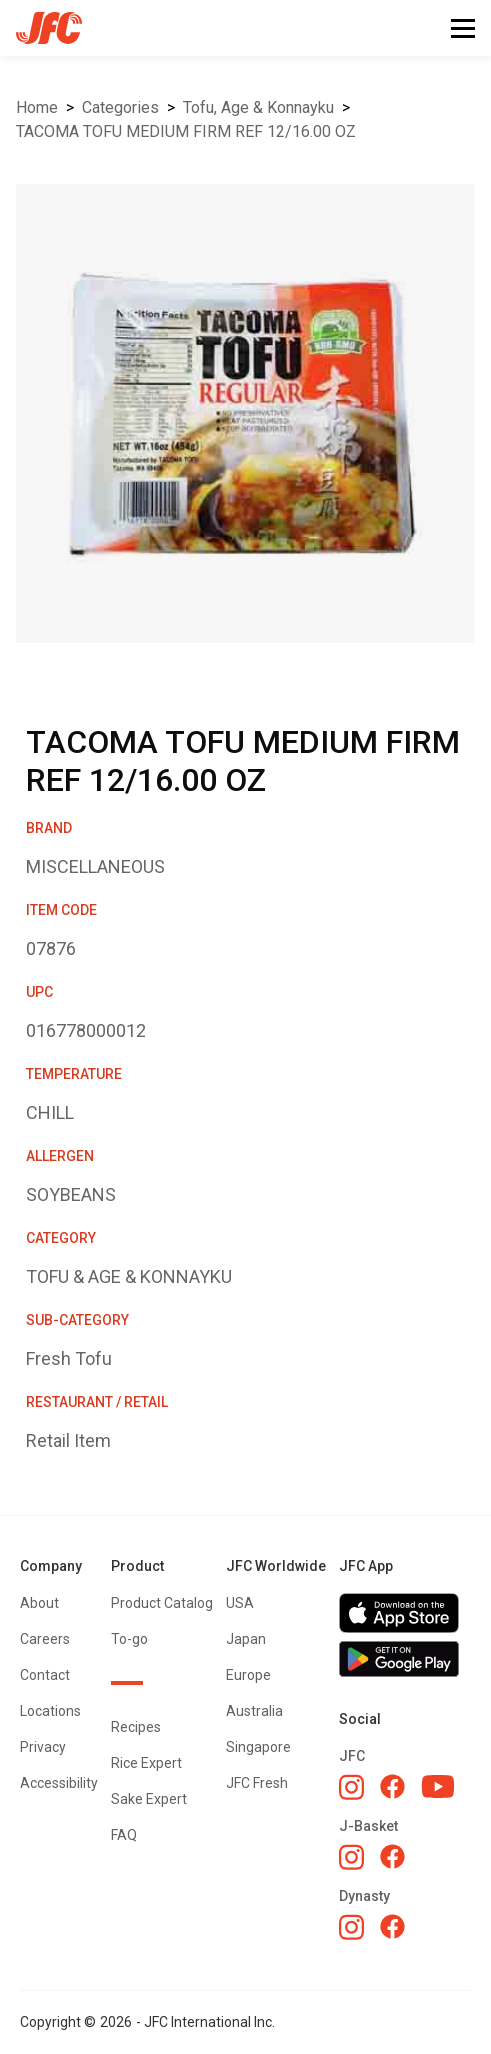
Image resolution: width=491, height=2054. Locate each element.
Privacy (43, 1747)
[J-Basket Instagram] (351, 1857)
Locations (50, 1711)
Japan (246, 1639)
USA (240, 1603)
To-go (129, 1639)
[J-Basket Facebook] (392, 1856)
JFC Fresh (257, 1783)
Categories (120, 107)
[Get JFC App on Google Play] (405, 1659)
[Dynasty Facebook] (392, 1926)
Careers (45, 1639)
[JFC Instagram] (351, 1787)
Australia (254, 1711)
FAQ (124, 1835)
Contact (45, 1675)
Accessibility (59, 1783)
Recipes (136, 1727)
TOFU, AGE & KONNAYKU (258, 107)
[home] (41, 28)
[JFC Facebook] (392, 1786)
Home (37, 107)
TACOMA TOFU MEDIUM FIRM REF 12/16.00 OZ (186, 131)
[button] (463, 28)
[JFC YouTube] (438, 1786)
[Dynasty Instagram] (351, 1927)
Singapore (258, 1747)
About (39, 1603)
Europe (248, 1675)
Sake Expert (149, 1799)
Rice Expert (146, 1763)
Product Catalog (162, 1603)
